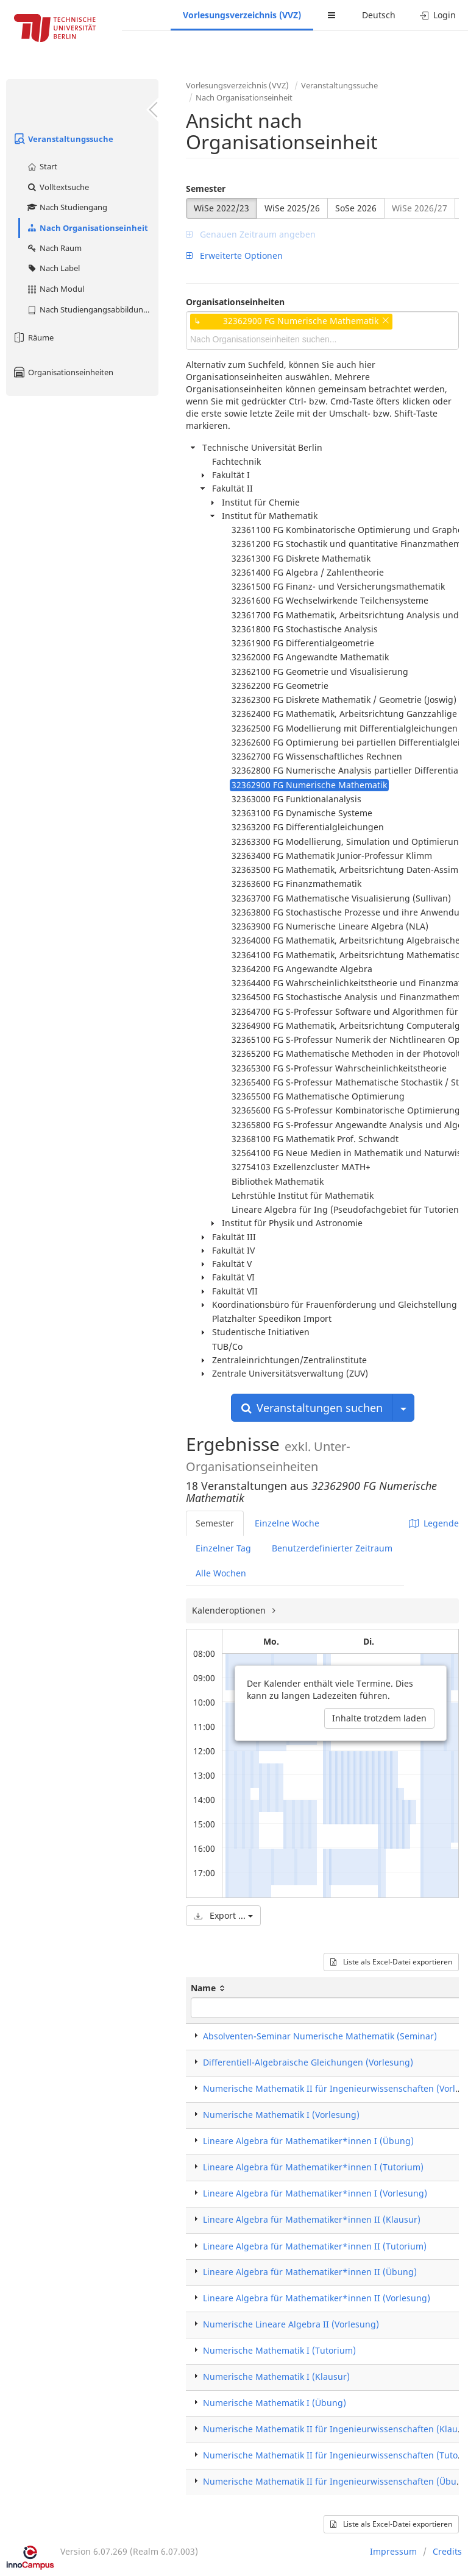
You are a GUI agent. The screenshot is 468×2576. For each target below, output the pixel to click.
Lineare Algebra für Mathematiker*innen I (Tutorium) (313, 2167)
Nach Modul (55, 288)
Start (41, 166)
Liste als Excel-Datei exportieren (391, 1962)
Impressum (393, 2551)
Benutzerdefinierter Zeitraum (332, 1548)
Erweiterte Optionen (234, 255)
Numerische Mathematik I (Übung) (274, 2402)
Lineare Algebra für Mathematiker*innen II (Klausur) (311, 2219)
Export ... (223, 1915)
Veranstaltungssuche (62, 138)
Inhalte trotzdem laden (379, 1718)
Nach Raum (54, 247)
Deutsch (378, 15)
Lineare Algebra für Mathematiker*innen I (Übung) (308, 2141)
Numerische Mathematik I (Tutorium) (279, 2350)
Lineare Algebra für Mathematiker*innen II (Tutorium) (315, 2246)
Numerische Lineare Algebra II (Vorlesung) (291, 2324)
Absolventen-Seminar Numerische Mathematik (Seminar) (320, 2036)
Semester (205, 188)
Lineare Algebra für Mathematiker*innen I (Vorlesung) (315, 2193)
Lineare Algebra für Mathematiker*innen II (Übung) (310, 2272)
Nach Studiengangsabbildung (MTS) (92, 309)
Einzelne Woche (287, 1523)
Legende (434, 1523)
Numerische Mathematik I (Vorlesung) (281, 2114)
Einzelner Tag (223, 1548)
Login (438, 15)
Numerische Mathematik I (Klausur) (276, 2376)
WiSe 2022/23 (221, 208)
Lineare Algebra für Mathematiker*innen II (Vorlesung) (316, 2298)
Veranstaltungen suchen (312, 1407)
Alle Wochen (221, 1573)
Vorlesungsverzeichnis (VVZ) (242, 15)
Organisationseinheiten (62, 372)
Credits (447, 2551)
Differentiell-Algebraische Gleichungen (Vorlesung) (308, 2062)
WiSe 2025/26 (292, 208)
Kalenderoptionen (230, 1610)
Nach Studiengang (66, 207)
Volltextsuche (57, 187)
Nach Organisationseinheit (87, 227)
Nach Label (53, 268)
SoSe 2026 (356, 208)
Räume (33, 337)
